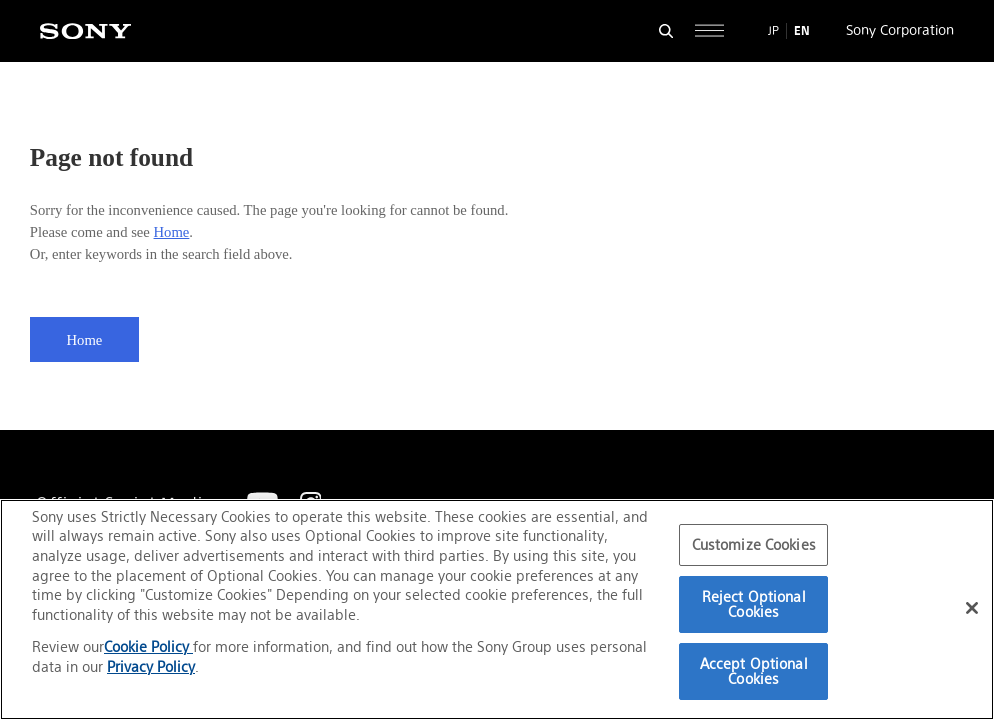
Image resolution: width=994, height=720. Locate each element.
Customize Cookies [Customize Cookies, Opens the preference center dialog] (754, 544)
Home (172, 232)
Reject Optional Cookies (754, 604)
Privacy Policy (151, 666)
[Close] (972, 608)
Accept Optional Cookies (754, 671)
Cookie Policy (148, 646)
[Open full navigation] (709, 30)
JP (773, 30)
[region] (497, 609)
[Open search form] (666, 30)
